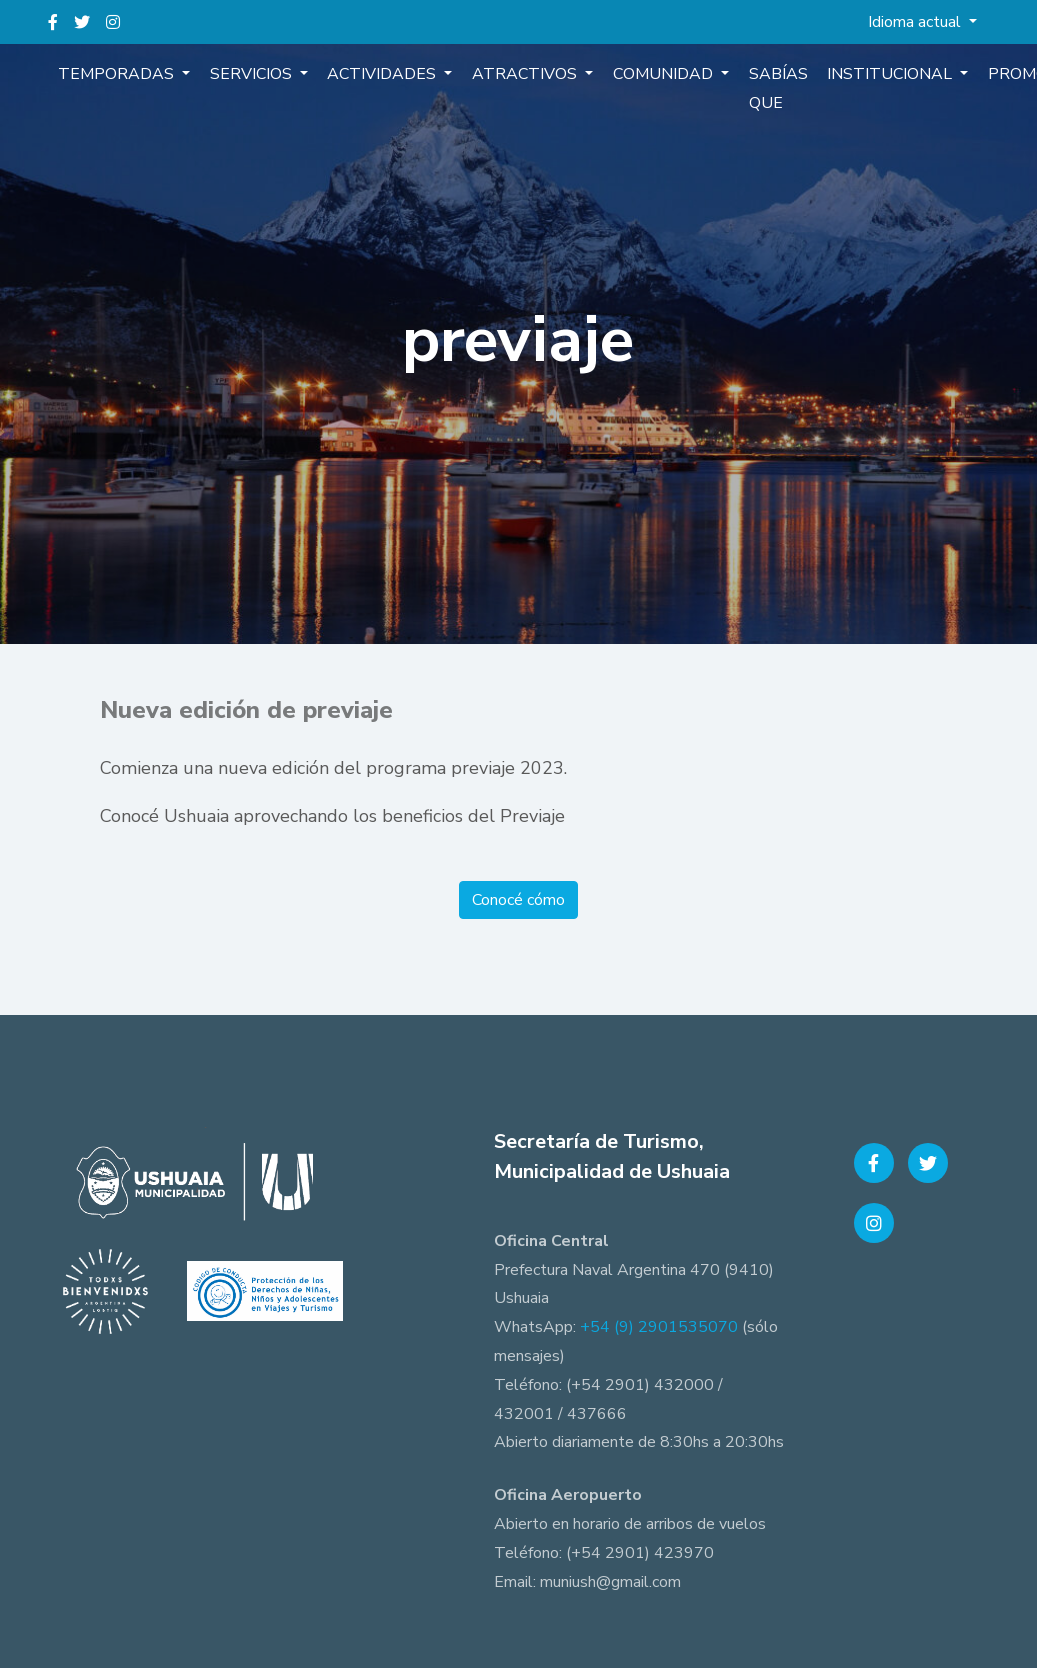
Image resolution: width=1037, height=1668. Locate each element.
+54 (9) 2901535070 (659, 1327)
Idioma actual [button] (916, 22)
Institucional (867, 74)
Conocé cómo (518, 900)
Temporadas (116, 74)
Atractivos (513, 74)
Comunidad (648, 74)
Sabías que (757, 88)
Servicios (247, 74)
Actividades (374, 74)
